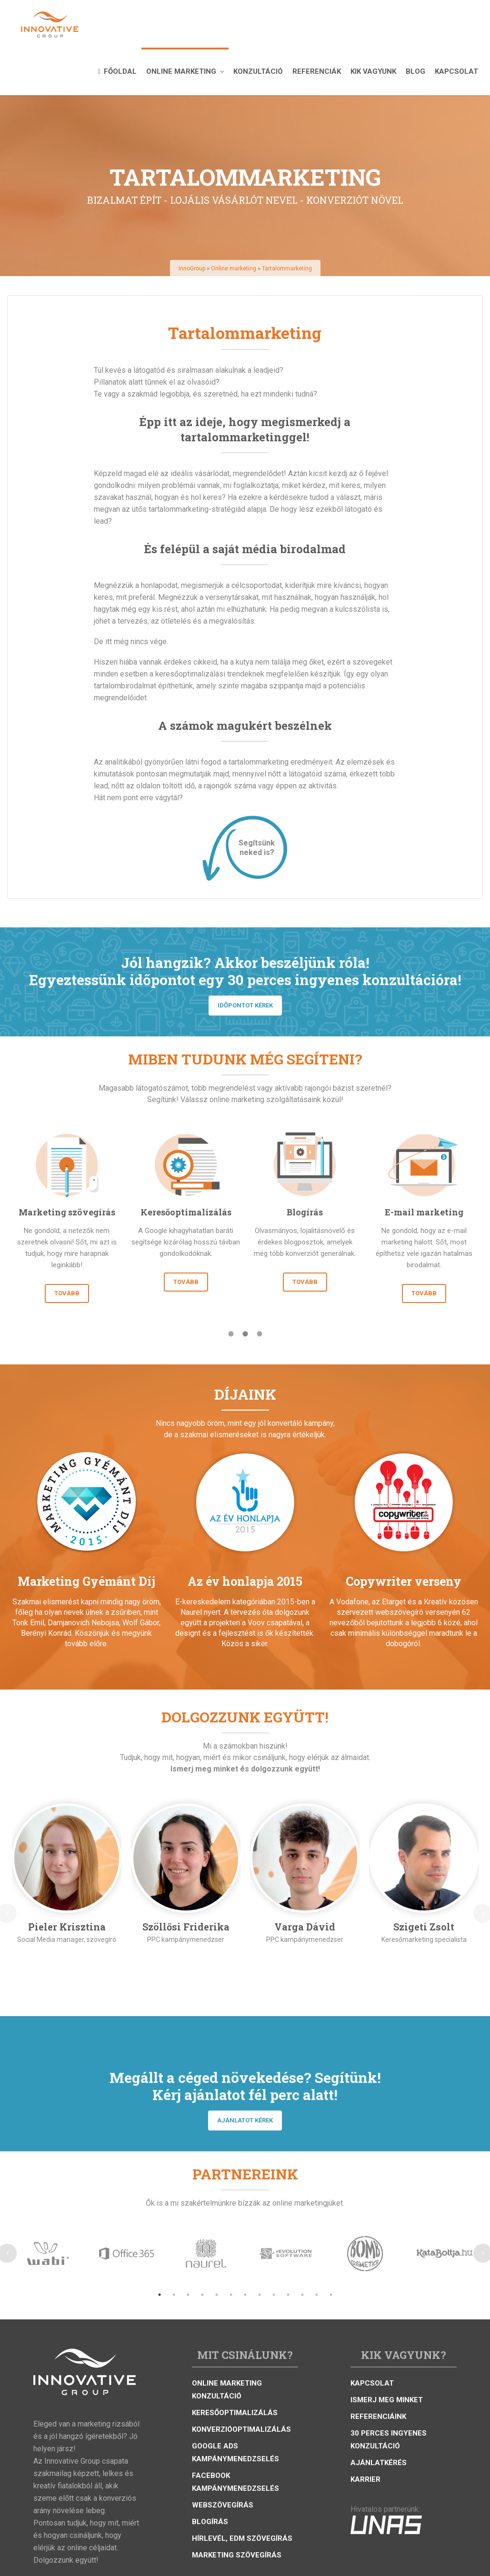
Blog (415, 71)
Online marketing (185, 71)
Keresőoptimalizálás (235, 2412)
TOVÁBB (67, 1293)
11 (302, 2294)
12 (316, 2294)
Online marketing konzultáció (227, 2389)
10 (288, 2294)
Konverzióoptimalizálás (241, 2429)
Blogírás (210, 2521)
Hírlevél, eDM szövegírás (242, 2538)
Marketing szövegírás (236, 2555)
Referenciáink (378, 2416)
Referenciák (316, 71)
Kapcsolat (456, 71)
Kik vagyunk (373, 71)
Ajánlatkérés (378, 2462)
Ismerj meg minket (386, 2400)
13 (331, 2294)
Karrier (365, 2479)
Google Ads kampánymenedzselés (235, 2452)
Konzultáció (258, 71)
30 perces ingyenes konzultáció (388, 2439)
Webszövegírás (222, 2505)
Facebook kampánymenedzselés (235, 2482)
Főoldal (117, 71)
